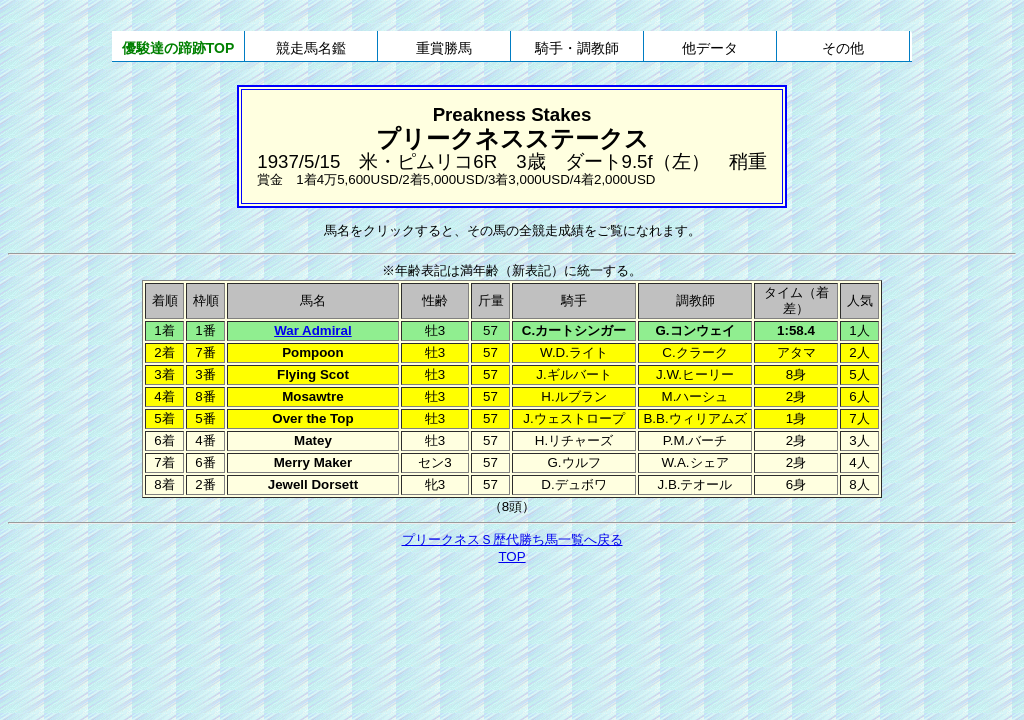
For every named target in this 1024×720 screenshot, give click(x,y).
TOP (511, 556)
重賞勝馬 (444, 48)
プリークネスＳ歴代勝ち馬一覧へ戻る (512, 539)
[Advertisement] (512, 622)
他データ (710, 48)
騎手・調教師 (577, 48)
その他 (843, 48)
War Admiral (313, 330)
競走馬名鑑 (311, 48)
